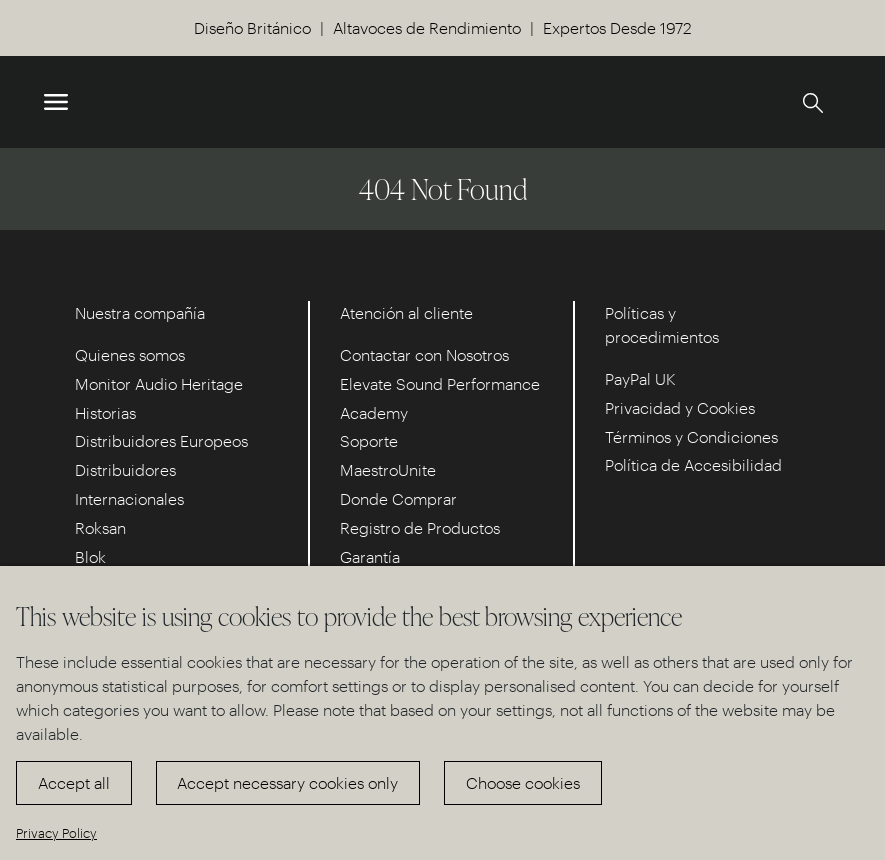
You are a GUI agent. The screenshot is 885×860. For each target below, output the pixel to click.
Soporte (369, 440)
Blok (90, 556)
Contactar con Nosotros (424, 354)
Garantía (370, 556)
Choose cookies (523, 782)
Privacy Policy (56, 832)
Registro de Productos (420, 527)
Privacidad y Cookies (680, 407)
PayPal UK (640, 378)
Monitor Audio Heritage (159, 383)
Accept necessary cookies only (287, 782)
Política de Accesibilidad (693, 464)
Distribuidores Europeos (161, 440)
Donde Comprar (398, 498)
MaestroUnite (388, 469)
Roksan (100, 527)
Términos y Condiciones (691, 436)
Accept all (74, 782)
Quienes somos (130, 354)
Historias (105, 412)
